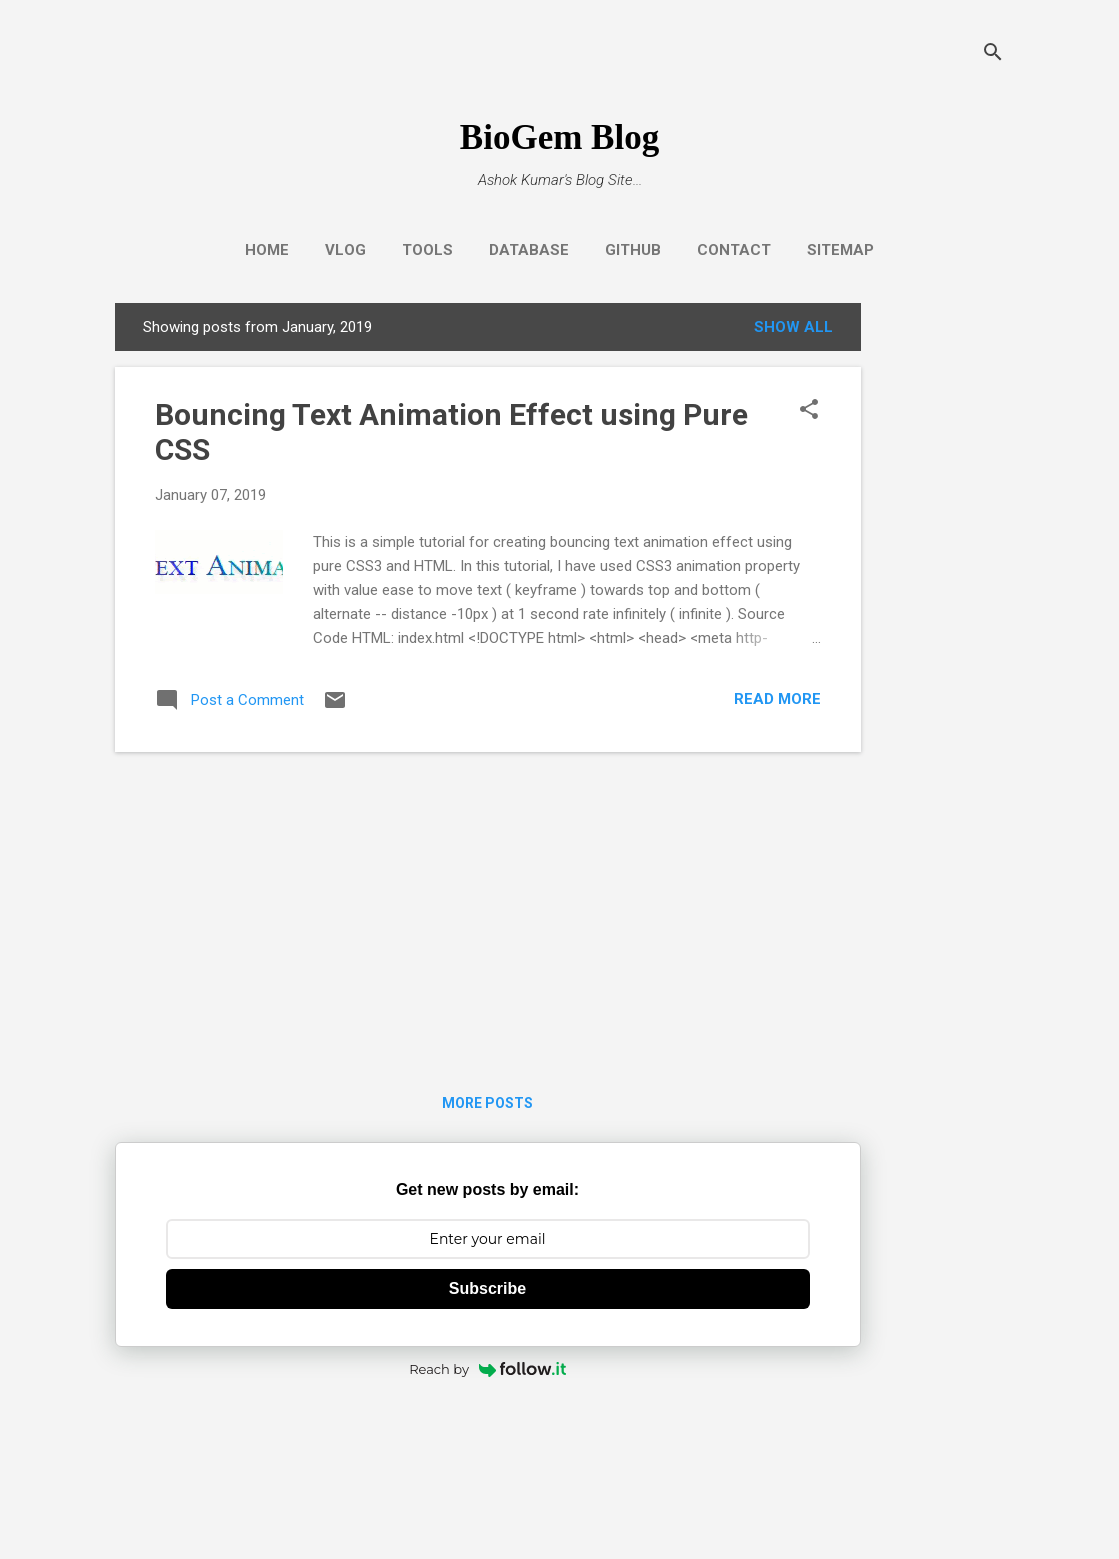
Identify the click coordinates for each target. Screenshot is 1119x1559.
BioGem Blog (559, 137)
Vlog (345, 250)
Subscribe (487, 1288)
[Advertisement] (941, 603)
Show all (793, 327)
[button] (809, 411)
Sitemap (840, 250)
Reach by (487, 1369)
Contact (734, 250)
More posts (487, 1103)
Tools (427, 250)
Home (267, 250)
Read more (777, 699)
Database (529, 250)
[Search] (993, 54)
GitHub (633, 250)
